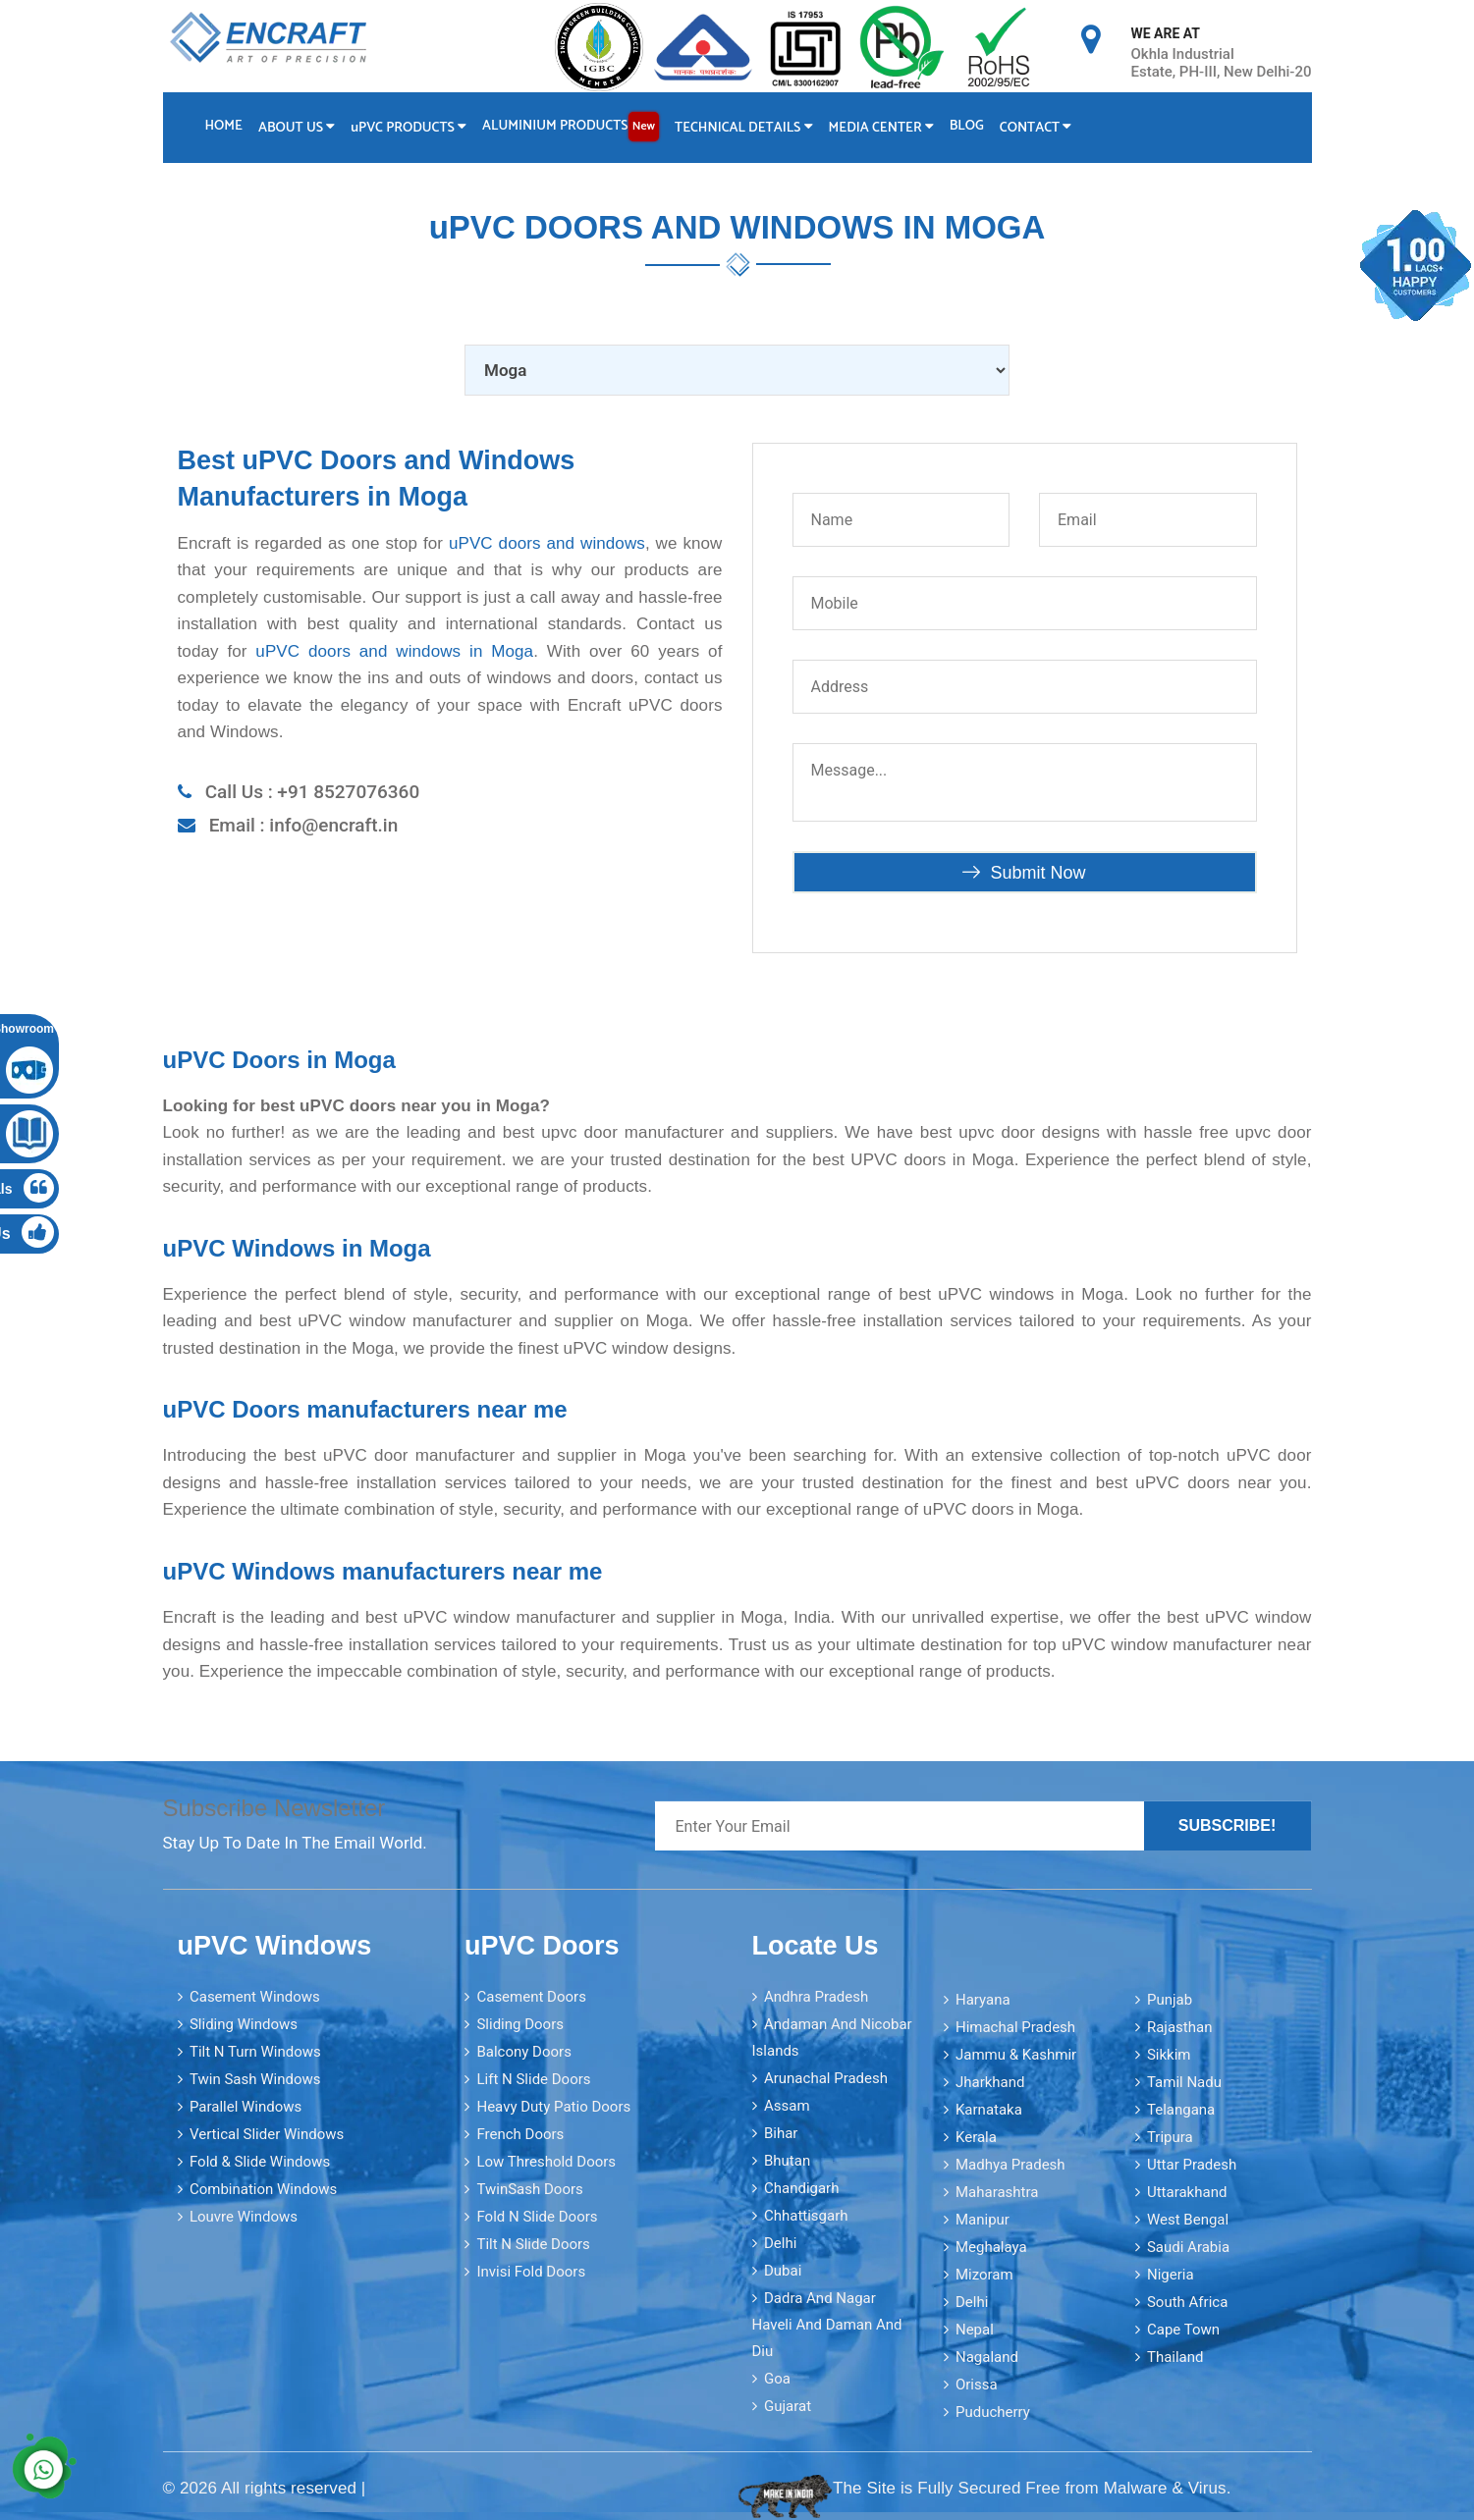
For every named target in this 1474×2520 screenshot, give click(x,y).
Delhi (780, 2243)
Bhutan (787, 2161)
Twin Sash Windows (255, 2079)
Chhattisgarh (806, 2216)
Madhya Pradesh (1010, 2164)
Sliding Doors (520, 2024)
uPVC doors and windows (547, 542)
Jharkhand (990, 2082)
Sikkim (1169, 2055)
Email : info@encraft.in (304, 825)
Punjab (1169, 2000)
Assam (787, 2106)
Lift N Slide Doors (533, 2079)
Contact (1038, 128)
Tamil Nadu (1184, 2082)
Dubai (782, 2270)
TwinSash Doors (529, 2189)
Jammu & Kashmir (1015, 2055)
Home (224, 126)
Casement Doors (530, 1997)
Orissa (976, 2384)
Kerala (976, 2137)
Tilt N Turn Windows (255, 2052)
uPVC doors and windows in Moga (394, 651)
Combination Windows (263, 2189)
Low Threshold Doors (546, 2162)
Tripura (1170, 2137)
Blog (969, 126)
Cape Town (1183, 2329)
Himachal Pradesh (1015, 2027)
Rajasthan (1180, 2027)
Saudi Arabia (1188, 2247)
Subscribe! (1227, 1825)
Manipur (982, 2219)
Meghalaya (991, 2247)
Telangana (1181, 2109)
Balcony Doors (523, 2052)
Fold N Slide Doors (536, 2216)
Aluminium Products (571, 126)
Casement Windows (255, 1997)
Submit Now (1023, 872)
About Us (296, 128)
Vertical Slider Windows (267, 2134)
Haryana (982, 2000)
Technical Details (745, 128)
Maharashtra (997, 2192)
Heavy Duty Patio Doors (553, 2107)
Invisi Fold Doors (530, 2271)
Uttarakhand (1187, 2192)
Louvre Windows (244, 2216)
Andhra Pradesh (816, 1997)
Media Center (882, 128)
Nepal (974, 2329)
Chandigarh (802, 2188)
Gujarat (787, 2406)
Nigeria (1170, 2274)
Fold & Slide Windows (260, 2162)
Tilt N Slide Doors (532, 2244)
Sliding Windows (244, 2024)
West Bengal (1187, 2219)
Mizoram (984, 2274)
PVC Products (409, 128)
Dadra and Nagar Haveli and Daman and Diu (827, 2324)
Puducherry (992, 2412)
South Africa (1187, 2302)
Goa (777, 2378)
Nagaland (986, 2357)
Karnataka (988, 2109)
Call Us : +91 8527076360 (312, 791)
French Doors (520, 2134)
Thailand (1175, 2357)
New (644, 126)
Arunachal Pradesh (826, 2078)
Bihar (781, 2133)
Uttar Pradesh (1191, 2164)
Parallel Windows (245, 2107)
